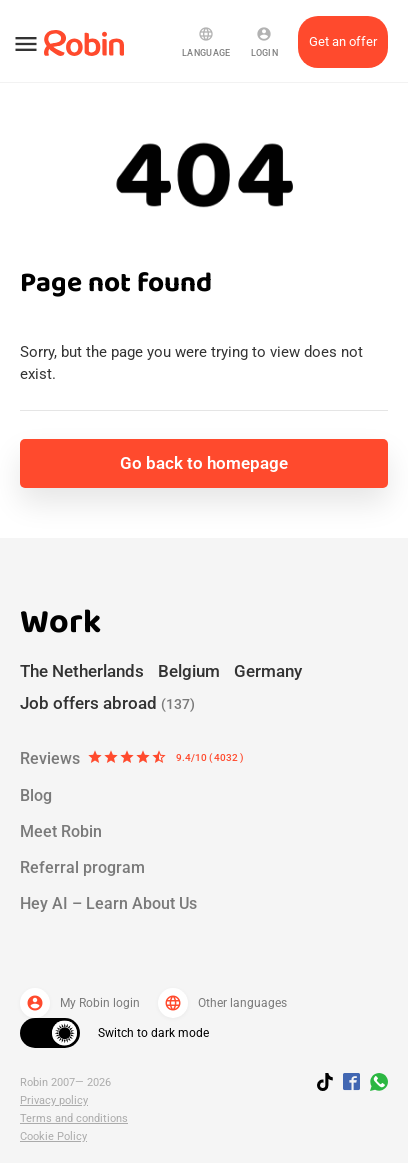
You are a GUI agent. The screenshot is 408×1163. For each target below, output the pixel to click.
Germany (268, 671)
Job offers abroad (107, 703)
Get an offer (343, 41)
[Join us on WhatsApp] (374, 1085)
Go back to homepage (204, 463)
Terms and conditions (74, 1118)
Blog (36, 795)
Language (206, 42)
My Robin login (80, 1003)
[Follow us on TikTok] (330, 1085)
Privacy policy (54, 1100)
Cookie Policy (53, 1136)
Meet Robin (61, 831)
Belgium (189, 671)
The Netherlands (82, 671)
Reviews (132, 759)
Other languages (222, 1003)
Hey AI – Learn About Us (108, 903)
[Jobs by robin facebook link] (351, 1083)
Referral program (82, 867)
